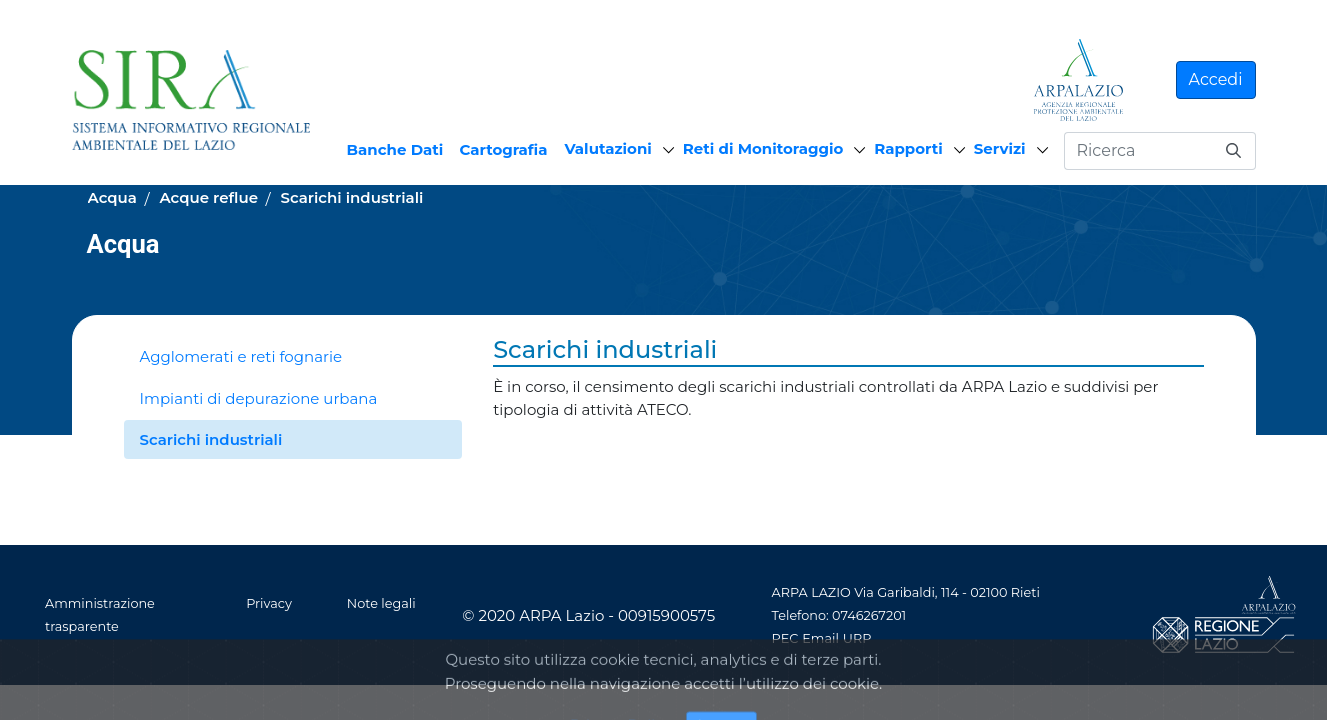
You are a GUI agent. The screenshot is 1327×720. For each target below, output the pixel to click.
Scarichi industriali (211, 439)
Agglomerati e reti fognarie (241, 356)
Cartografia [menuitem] (503, 149)
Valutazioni (608, 148)
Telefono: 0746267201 (839, 615)
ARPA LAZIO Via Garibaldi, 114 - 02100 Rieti (906, 592)
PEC (785, 638)
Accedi (1216, 79)
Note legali (381, 603)
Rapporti (908, 148)
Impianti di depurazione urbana (259, 398)
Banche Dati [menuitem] (395, 149)
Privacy (269, 603)
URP (857, 638)
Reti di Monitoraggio (763, 148)
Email (820, 638)
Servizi (1000, 148)
